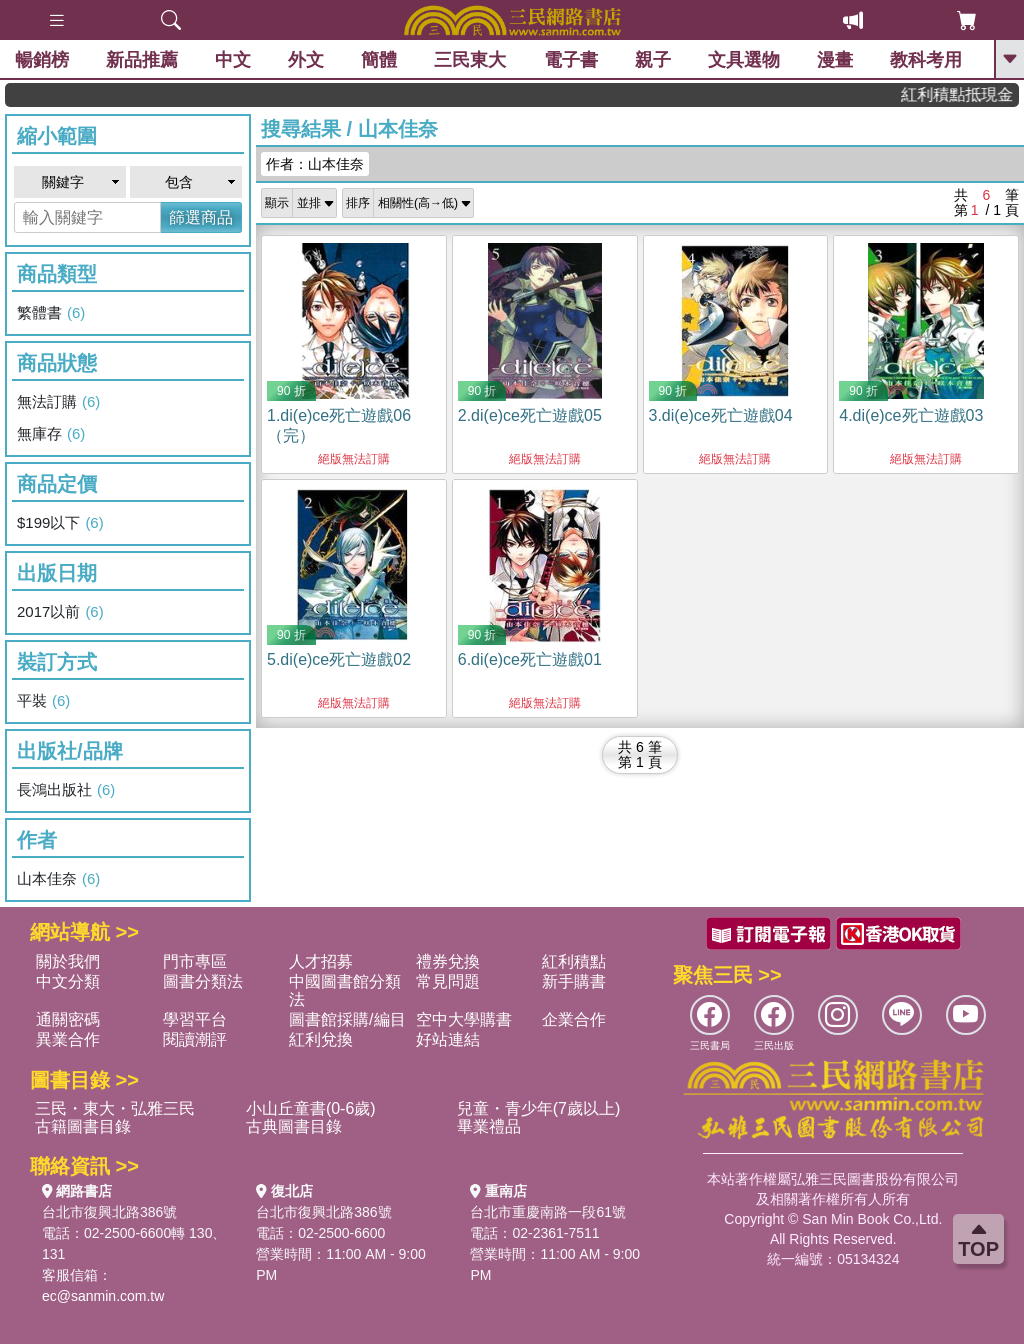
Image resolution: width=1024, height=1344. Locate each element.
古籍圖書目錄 (83, 1126)
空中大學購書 (464, 1019)
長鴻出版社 (66, 790)
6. (530, 659)
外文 (306, 60)
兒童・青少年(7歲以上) (539, 1108)
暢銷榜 (42, 60)
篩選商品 (201, 217)
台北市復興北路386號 (109, 1212)
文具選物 (744, 60)
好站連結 (448, 1039)
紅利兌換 (321, 1039)
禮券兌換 (448, 961)
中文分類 (68, 981)
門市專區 (195, 961)
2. (530, 415)
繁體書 (51, 313)
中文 (233, 60)
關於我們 (68, 961)
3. (721, 415)
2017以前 (60, 612)
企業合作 (574, 1019)
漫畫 (835, 60)
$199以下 (60, 523)
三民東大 (470, 60)
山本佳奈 (58, 879)
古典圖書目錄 (294, 1126)
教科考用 (926, 60)
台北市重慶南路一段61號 (548, 1212)
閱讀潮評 (195, 1039)
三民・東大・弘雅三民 (115, 1108)
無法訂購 (58, 402)
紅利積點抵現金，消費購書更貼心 (969, 94)
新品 (142, 60)
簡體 (379, 60)
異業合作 (68, 1039)
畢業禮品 (489, 1126)
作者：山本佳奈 (315, 164)
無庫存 (51, 434)
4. (911, 415)
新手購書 (574, 981)
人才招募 (321, 961)
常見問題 (448, 981)
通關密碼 (68, 1019)
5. (339, 659)
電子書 (571, 60)
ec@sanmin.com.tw (103, 1296)
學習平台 (195, 1019)
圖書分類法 (203, 981)
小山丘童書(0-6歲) (311, 1108)
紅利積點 (574, 961)
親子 (653, 60)
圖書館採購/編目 (347, 1019)
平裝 (43, 701)
